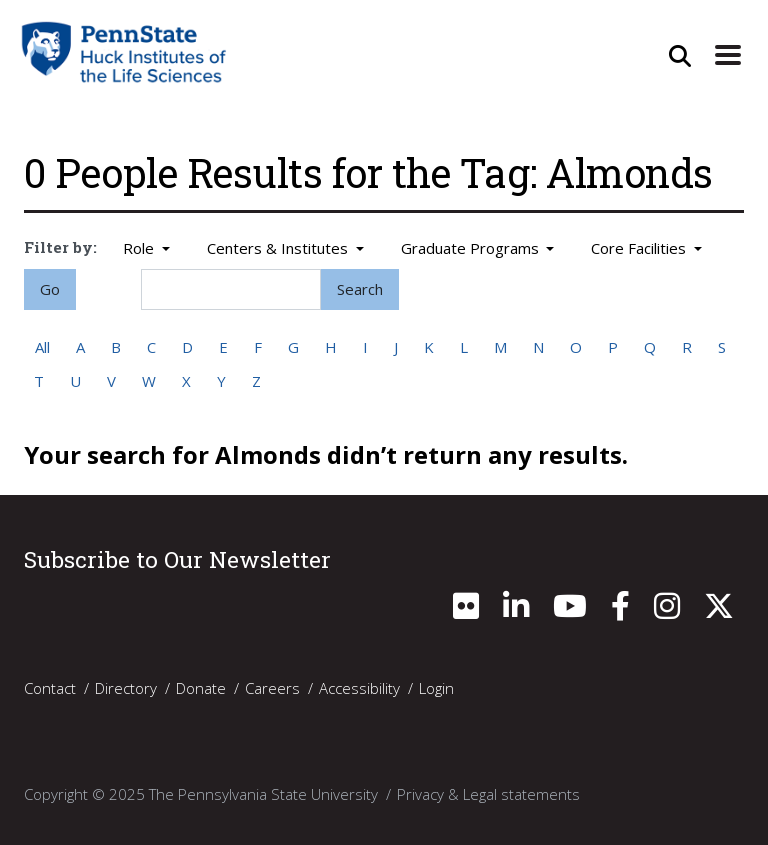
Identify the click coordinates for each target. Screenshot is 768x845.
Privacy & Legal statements (488, 793)
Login (436, 687)
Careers (272, 687)
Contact (50, 687)
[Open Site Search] (680, 55)
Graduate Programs (472, 248)
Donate (201, 687)
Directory (126, 687)
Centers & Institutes (279, 248)
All (42, 347)
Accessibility (359, 687)
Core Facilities (640, 248)
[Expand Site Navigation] (728, 55)
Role (140, 248)
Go (50, 289)
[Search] (231, 289)
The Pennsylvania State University (263, 793)
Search (360, 289)
